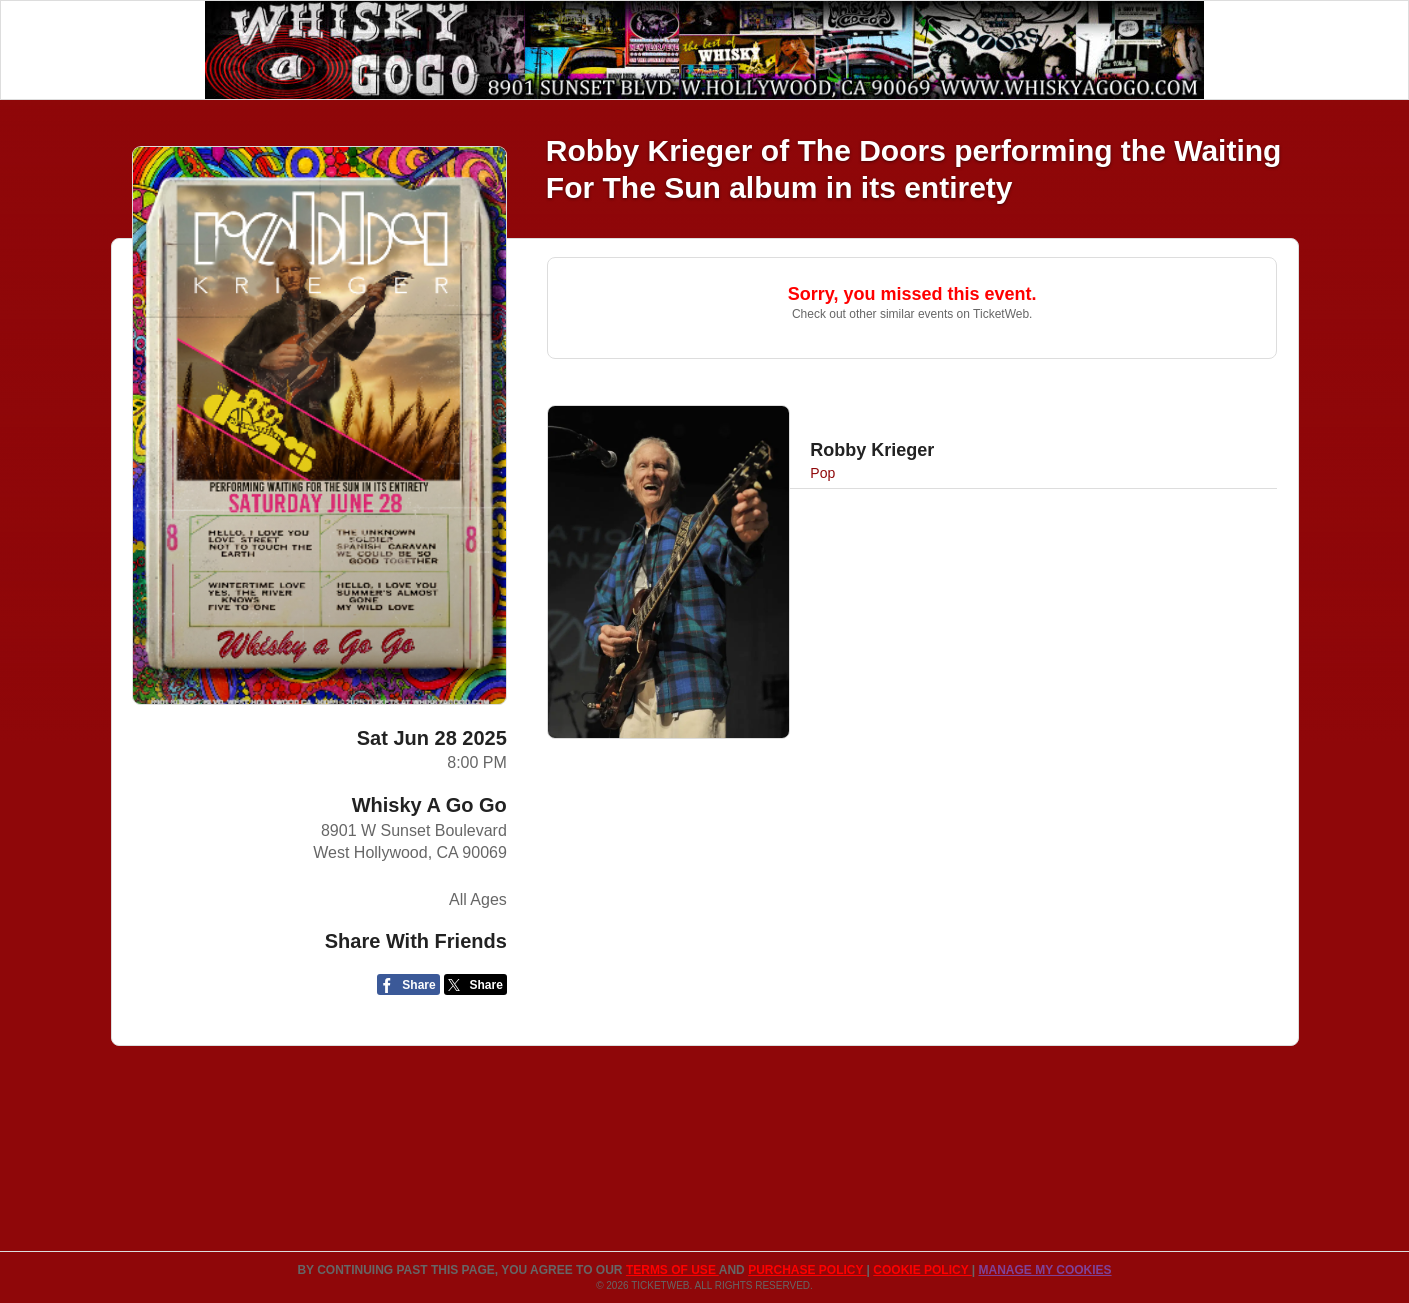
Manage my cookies (1044, 1270)
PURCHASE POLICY (807, 1270)
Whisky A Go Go (429, 805)
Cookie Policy (922, 1270)
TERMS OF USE (672, 1270)
